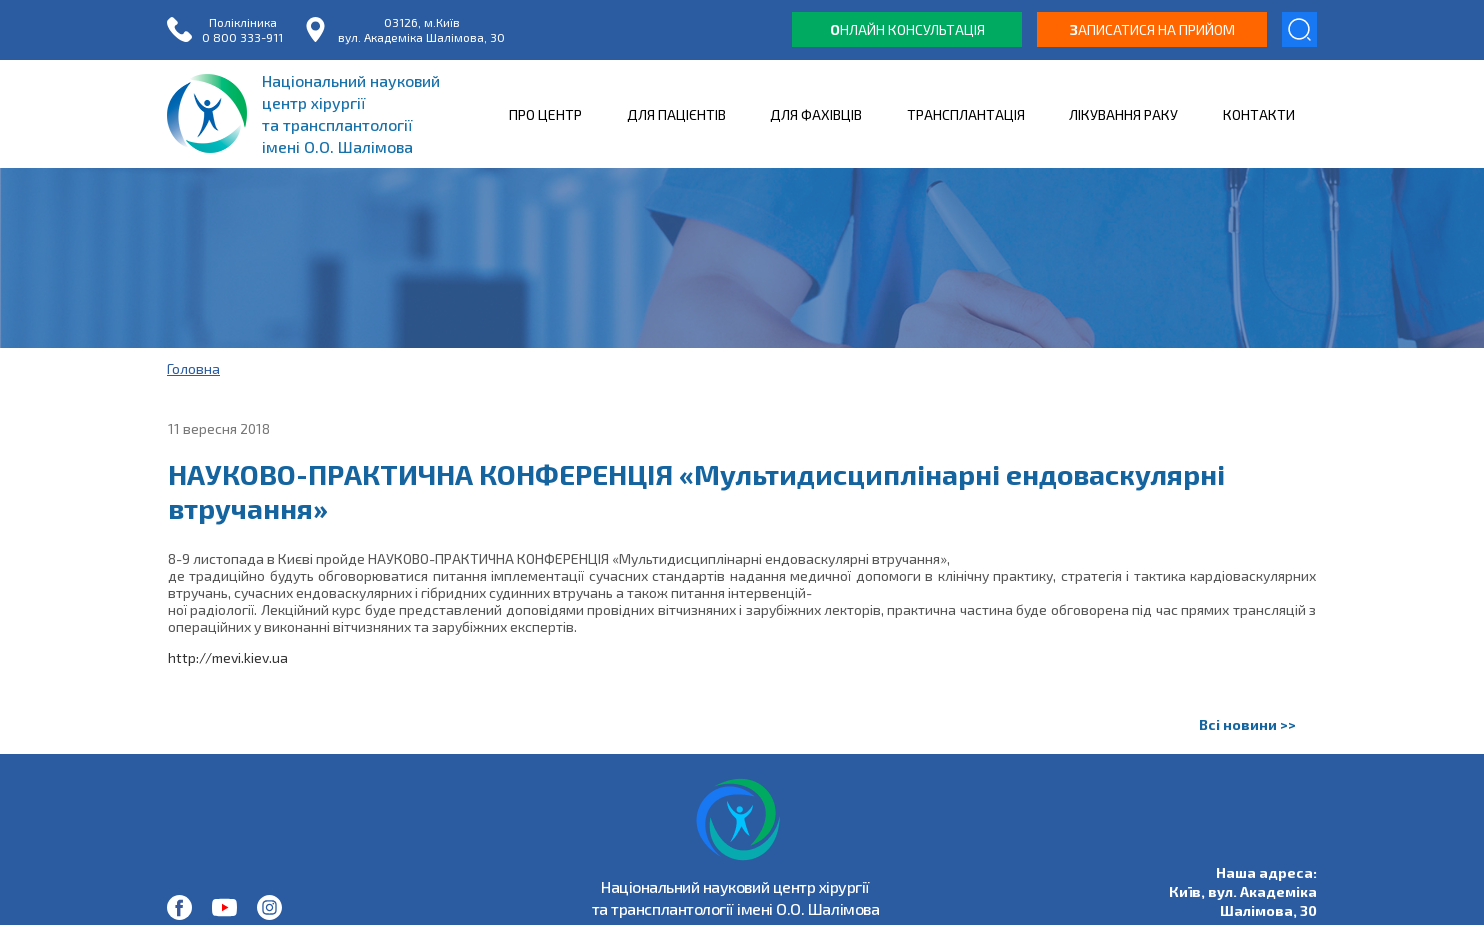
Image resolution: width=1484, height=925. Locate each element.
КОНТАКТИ (1259, 114)
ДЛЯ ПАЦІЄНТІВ (676, 114)
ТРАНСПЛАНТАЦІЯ (966, 114)
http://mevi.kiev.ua (228, 657)
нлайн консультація (907, 29)
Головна (193, 368)
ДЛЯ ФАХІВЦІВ (816, 114)
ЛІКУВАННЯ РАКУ (1123, 114)
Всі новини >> (1247, 724)
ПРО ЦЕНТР (545, 114)
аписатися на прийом (1152, 29)
